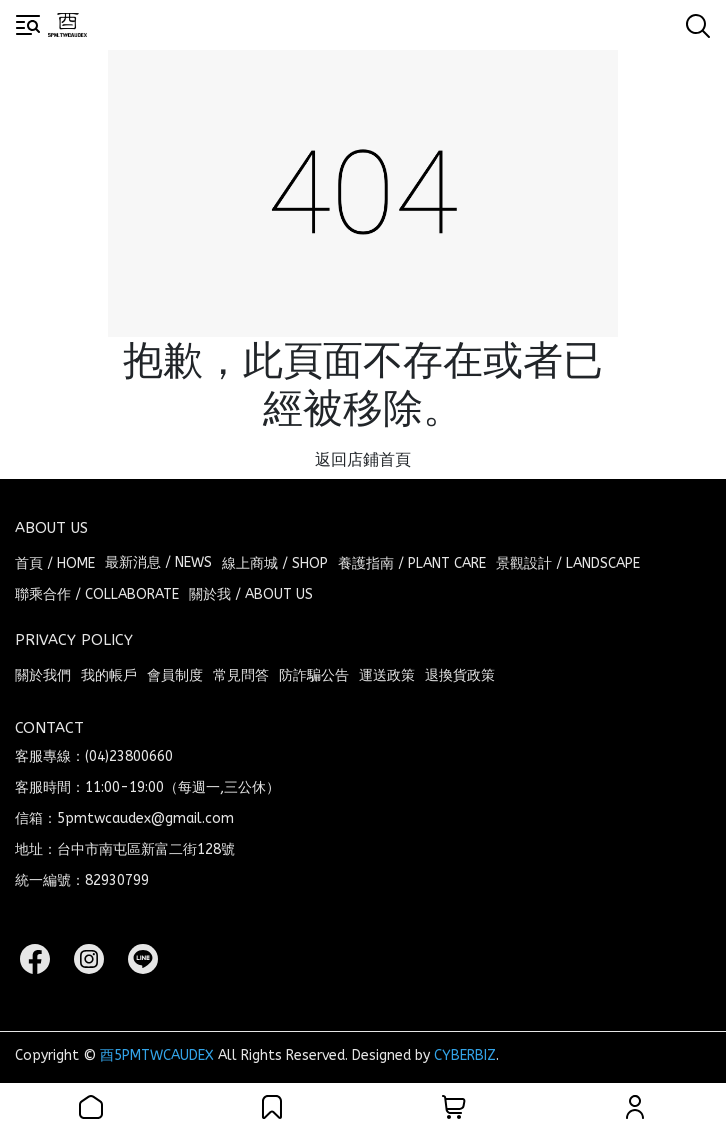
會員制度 (175, 675)
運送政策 (387, 675)
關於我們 (43, 675)
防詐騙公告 (314, 675)
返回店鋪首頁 (363, 459)
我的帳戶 (109, 675)
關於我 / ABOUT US (251, 594)
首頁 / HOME (55, 563)
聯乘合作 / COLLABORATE (97, 594)
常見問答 (241, 675)
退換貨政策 (460, 675)
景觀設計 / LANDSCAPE (568, 563)
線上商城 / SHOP (275, 563)
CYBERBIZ (465, 1055)
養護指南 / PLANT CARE (412, 563)
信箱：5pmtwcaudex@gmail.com (124, 818)
